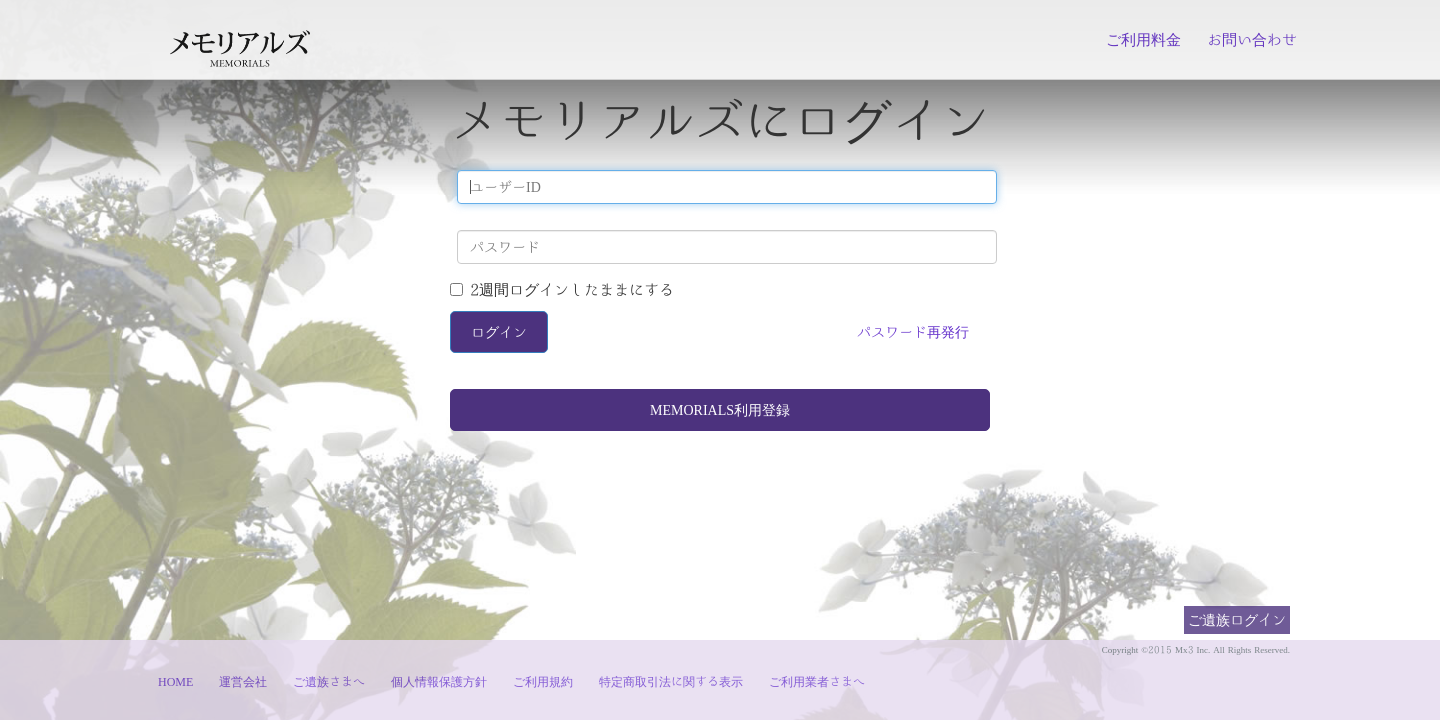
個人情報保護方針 (439, 681)
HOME (175, 681)
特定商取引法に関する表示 (671, 681)
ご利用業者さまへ (817, 681)
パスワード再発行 (913, 332)
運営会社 (243, 681)
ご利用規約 (543, 681)
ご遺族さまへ (329, 681)
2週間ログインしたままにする (562, 289)
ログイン (499, 332)
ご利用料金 (1143, 39)
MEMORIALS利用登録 (720, 410)
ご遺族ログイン (1237, 619)
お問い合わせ (1252, 39)
